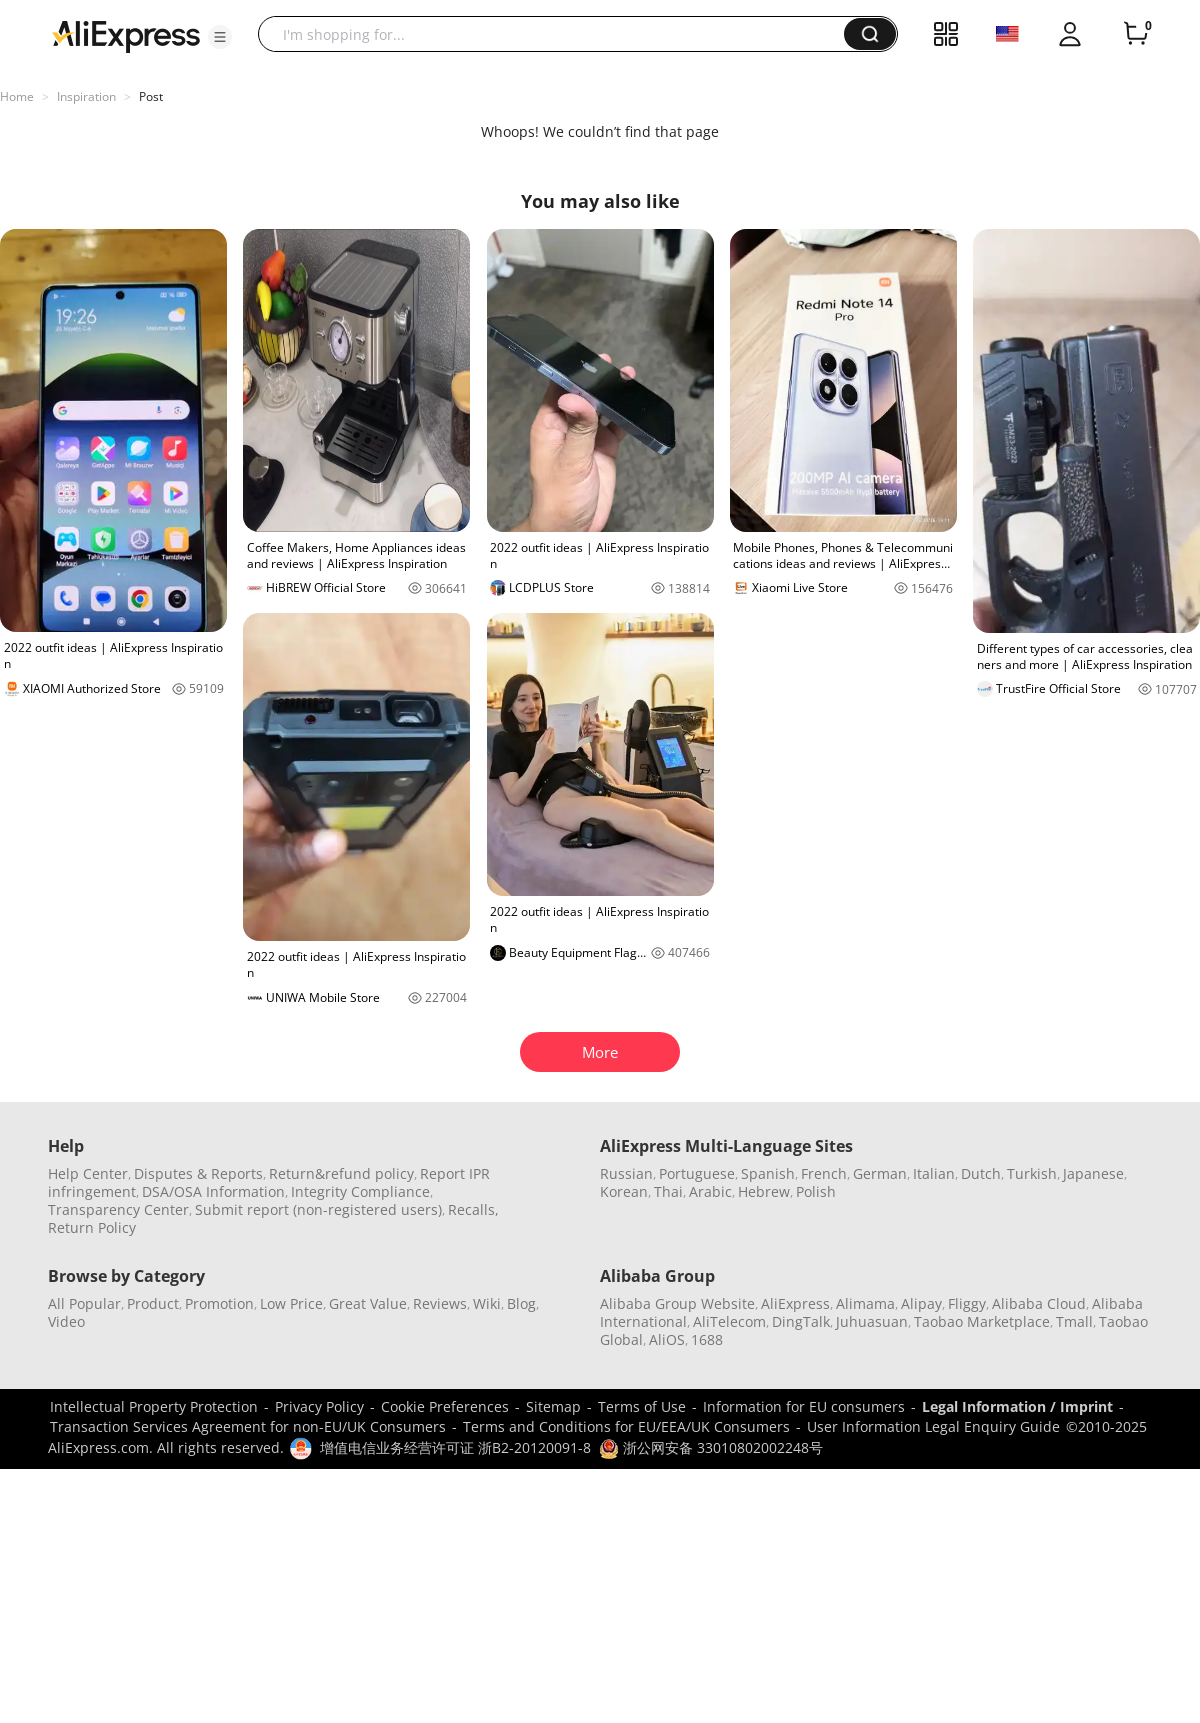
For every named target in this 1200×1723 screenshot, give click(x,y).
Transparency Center (118, 1209)
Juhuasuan (872, 1321)
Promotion (219, 1303)
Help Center (88, 1173)
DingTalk (801, 1321)
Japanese (1093, 1173)
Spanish (768, 1173)
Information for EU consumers (804, 1406)
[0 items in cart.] (1136, 34)
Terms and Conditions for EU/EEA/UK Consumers (626, 1426)
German (880, 1173)
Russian (626, 1173)
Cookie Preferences (445, 1406)
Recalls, (473, 1209)
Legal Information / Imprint (1017, 1406)
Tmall (1074, 1321)
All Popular (84, 1303)
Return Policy (92, 1227)
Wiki (487, 1303)
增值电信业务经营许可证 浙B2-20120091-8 (455, 1447)
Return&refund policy (341, 1173)
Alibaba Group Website (677, 1303)
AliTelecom (729, 1321)
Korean (624, 1191)
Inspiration (86, 96)
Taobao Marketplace (982, 1321)
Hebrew (764, 1191)
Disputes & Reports (198, 1173)
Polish (816, 1191)
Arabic (710, 1191)
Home (17, 96)
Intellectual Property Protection (154, 1406)
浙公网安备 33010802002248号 (711, 1447)
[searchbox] (558, 34)
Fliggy (967, 1303)
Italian (934, 1173)
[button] (220, 37)
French (824, 1173)
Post (151, 96)
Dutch (981, 1173)
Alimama (865, 1303)
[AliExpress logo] (126, 35)
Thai (668, 1191)
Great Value (368, 1303)
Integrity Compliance (360, 1191)
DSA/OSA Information (213, 1191)
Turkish (1032, 1173)
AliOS (667, 1339)
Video (66, 1321)
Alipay (921, 1303)
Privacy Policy (319, 1406)
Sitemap (553, 1406)
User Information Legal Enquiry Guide (933, 1426)
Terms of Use (642, 1406)
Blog (521, 1303)
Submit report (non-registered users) (318, 1209)
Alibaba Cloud (1039, 1303)
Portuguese (697, 1173)
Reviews (440, 1303)
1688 (707, 1339)
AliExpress (795, 1303)
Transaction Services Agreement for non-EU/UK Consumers (248, 1426)
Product (153, 1303)
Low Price (291, 1303)
